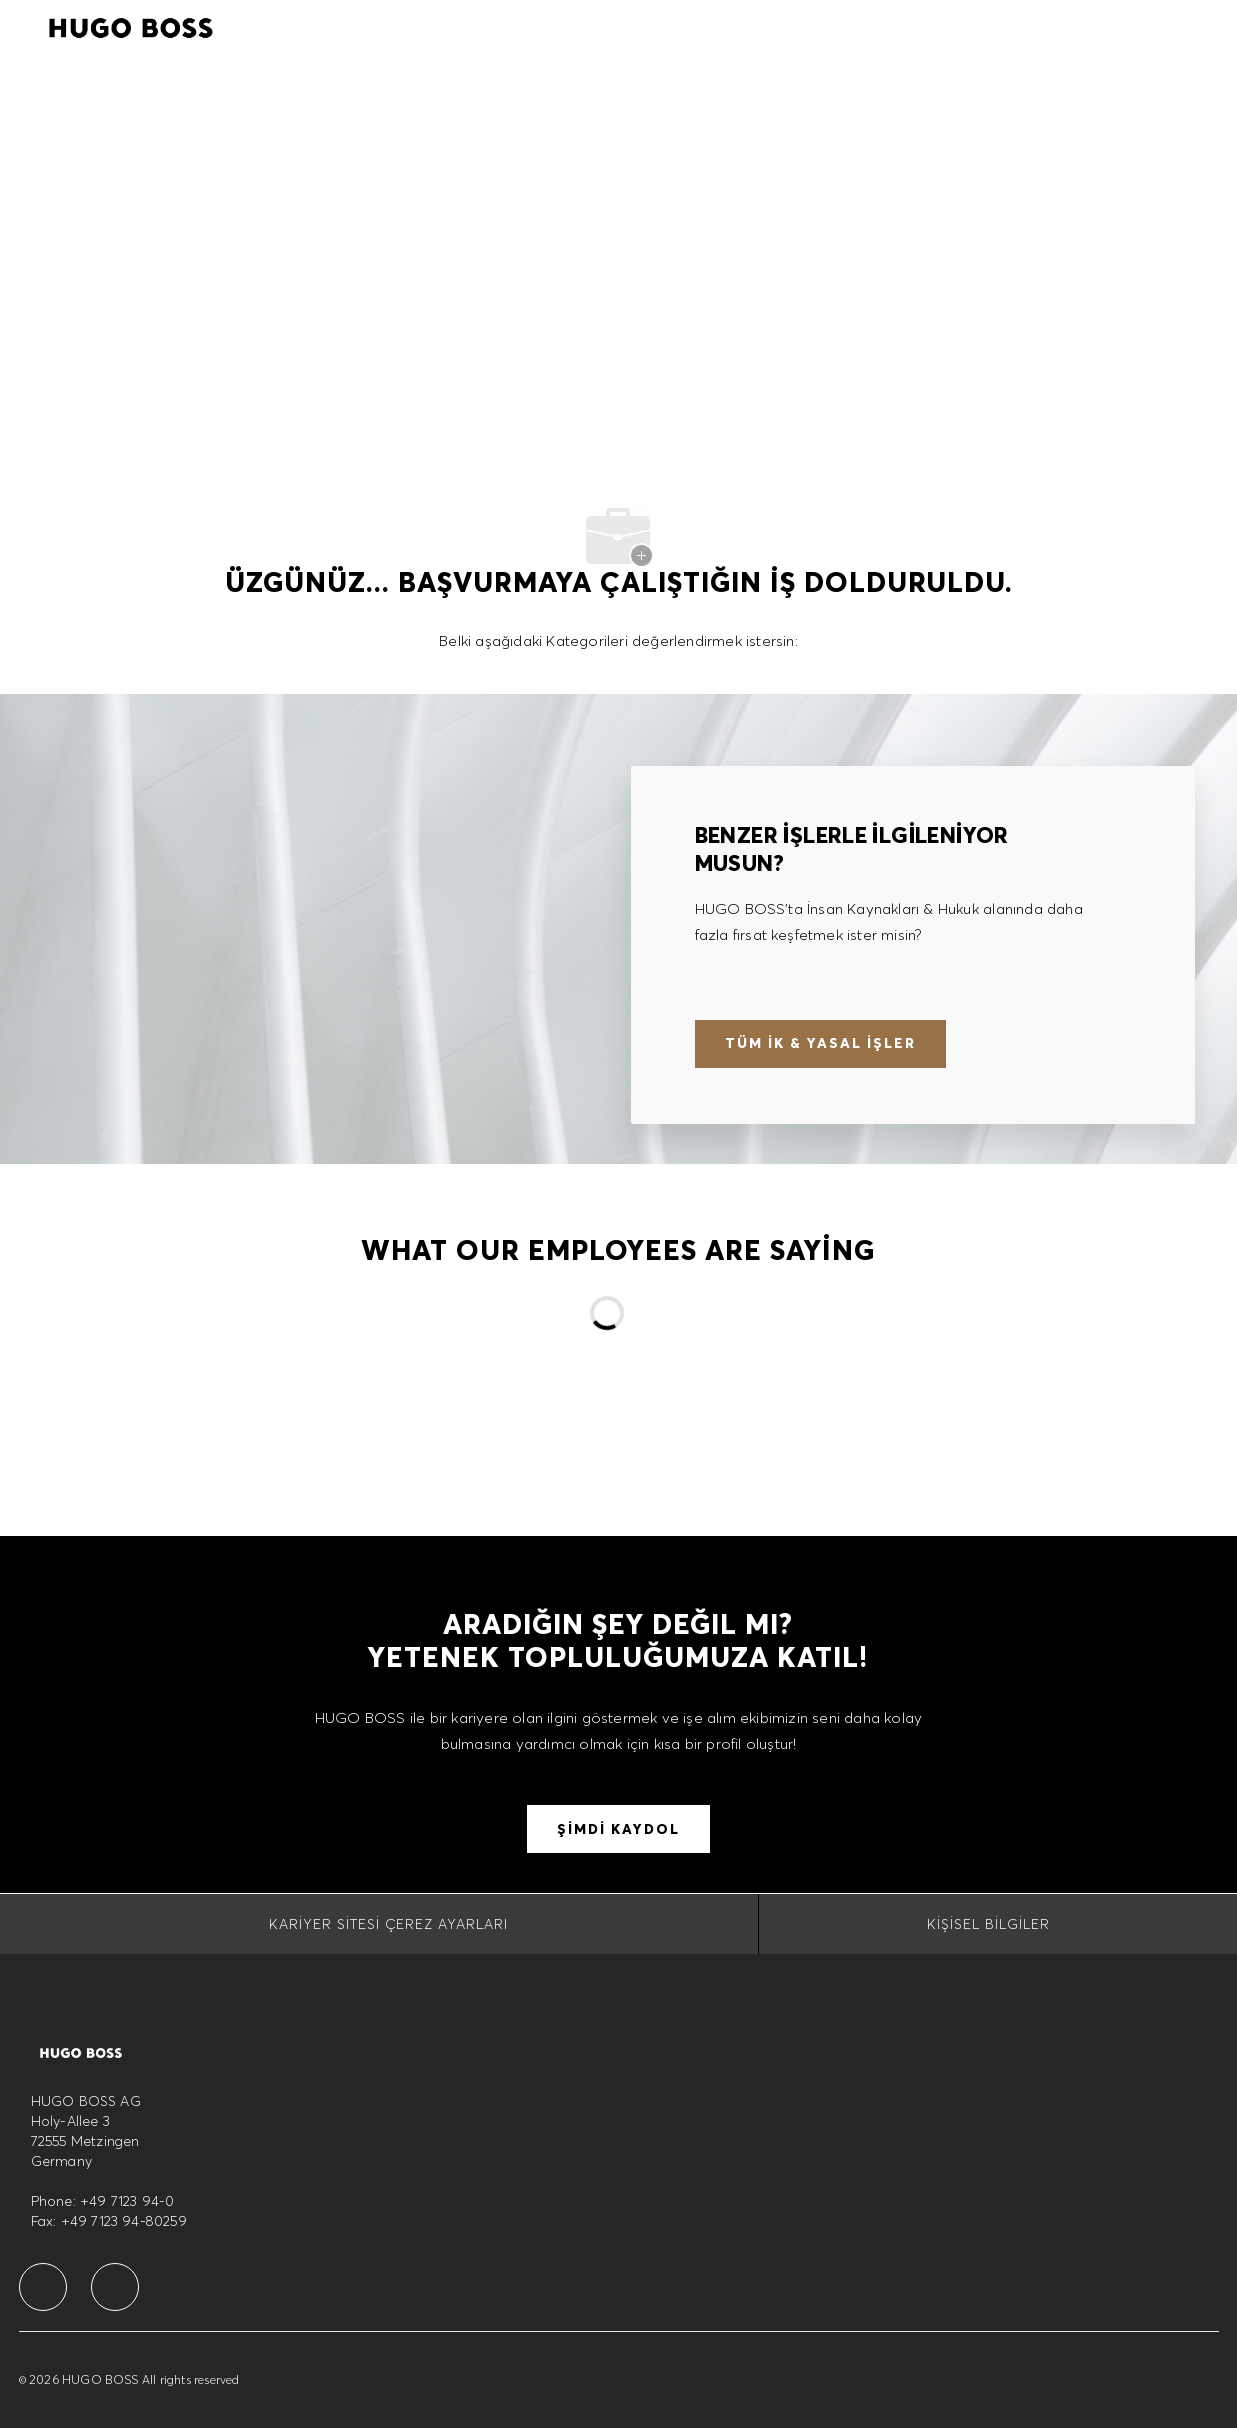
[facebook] (43, 2287)
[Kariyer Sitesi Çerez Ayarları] (388, 1924)
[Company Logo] (131, 25)
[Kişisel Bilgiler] (988, 1924)
